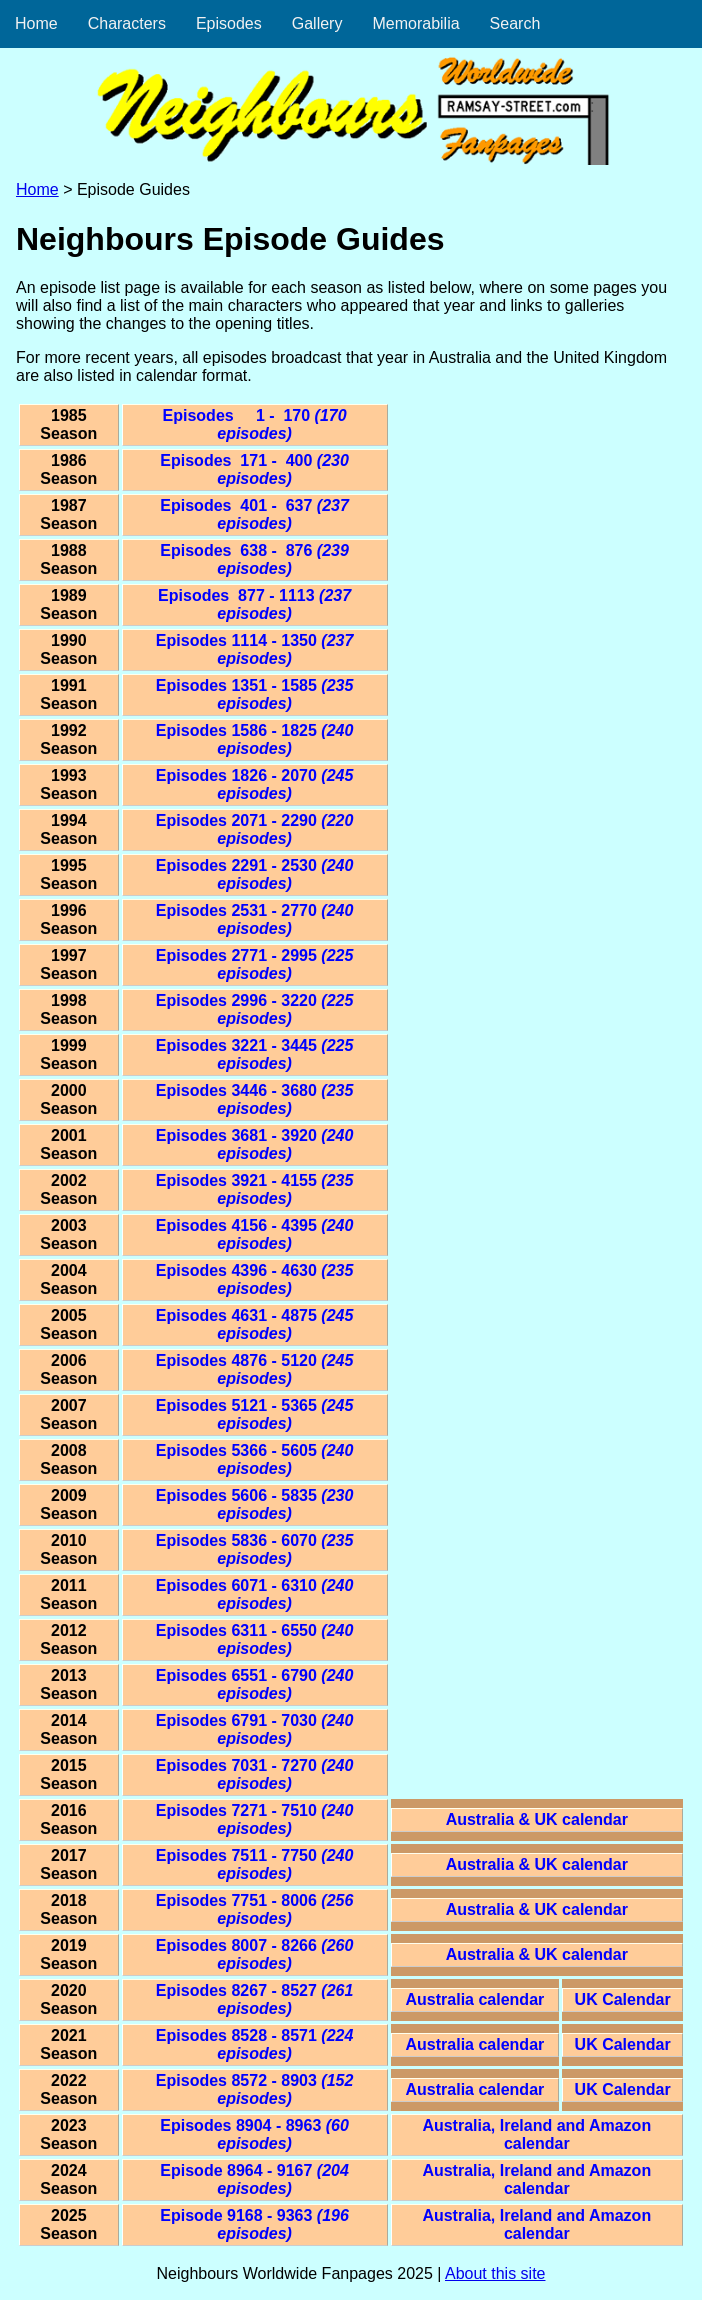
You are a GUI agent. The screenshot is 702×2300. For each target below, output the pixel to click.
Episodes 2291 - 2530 (254, 874)
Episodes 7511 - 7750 (254, 1864)
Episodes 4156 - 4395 (254, 1234)
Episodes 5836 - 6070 (254, 1549)
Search (515, 23)
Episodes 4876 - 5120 (254, 1369)
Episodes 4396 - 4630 (254, 1279)
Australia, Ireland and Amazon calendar (536, 2134)
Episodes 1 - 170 (255, 424)
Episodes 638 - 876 (254, 559)
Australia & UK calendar (537, 1819)
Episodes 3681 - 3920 (254, 1144)
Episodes (229, 23)
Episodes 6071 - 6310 (254, 1594)
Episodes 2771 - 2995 (254, 964)
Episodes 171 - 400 (254, 469)
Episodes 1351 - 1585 (254, 694)
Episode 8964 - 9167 (254, 2179)
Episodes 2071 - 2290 (254, 829)
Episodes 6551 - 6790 (254, 1684)
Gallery (317, 23)
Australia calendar (475, 1999)
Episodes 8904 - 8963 (254, 2134)
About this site (495, 2273)
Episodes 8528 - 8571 (254, 2044)
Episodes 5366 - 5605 (254, 1459)
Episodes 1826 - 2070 (254, 784)
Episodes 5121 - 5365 (254, 1414)
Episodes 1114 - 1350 (254, 649)
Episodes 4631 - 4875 (254, 1324)
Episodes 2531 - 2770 (254, 919)
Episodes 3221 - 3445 (254, 1054)
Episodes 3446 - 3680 (254, 1099)
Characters (127, 23)
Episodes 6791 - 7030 (254, 1729)
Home (36, 23)
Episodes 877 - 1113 (254, 604)
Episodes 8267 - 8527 (254, 1999)
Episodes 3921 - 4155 (254, 1189)
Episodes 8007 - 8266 (254, 1954)
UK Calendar (623, 1999)
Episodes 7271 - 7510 (254, 1819)
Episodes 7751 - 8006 (254, 1909)
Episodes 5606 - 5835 (254, 1504)
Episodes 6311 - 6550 (254, 1639)
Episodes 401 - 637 (254, 514)
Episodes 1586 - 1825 (254, 739)
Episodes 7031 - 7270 (254, 1774)
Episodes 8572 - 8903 (254, 2089)
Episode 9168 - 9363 (254, 2224)
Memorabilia (415, 23)
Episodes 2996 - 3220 (254, 1009)
